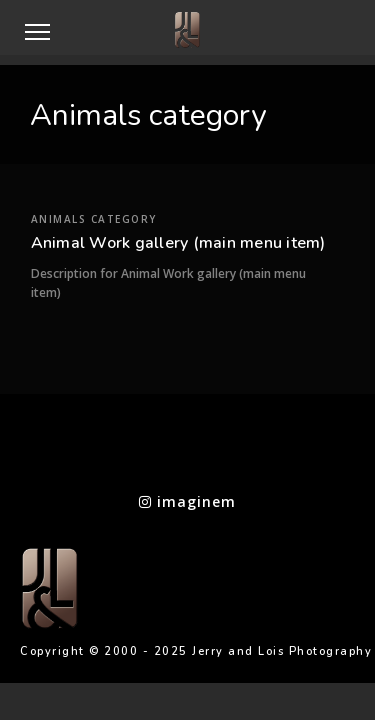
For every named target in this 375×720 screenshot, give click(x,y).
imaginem (187, 501)
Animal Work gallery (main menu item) (178, 273)
